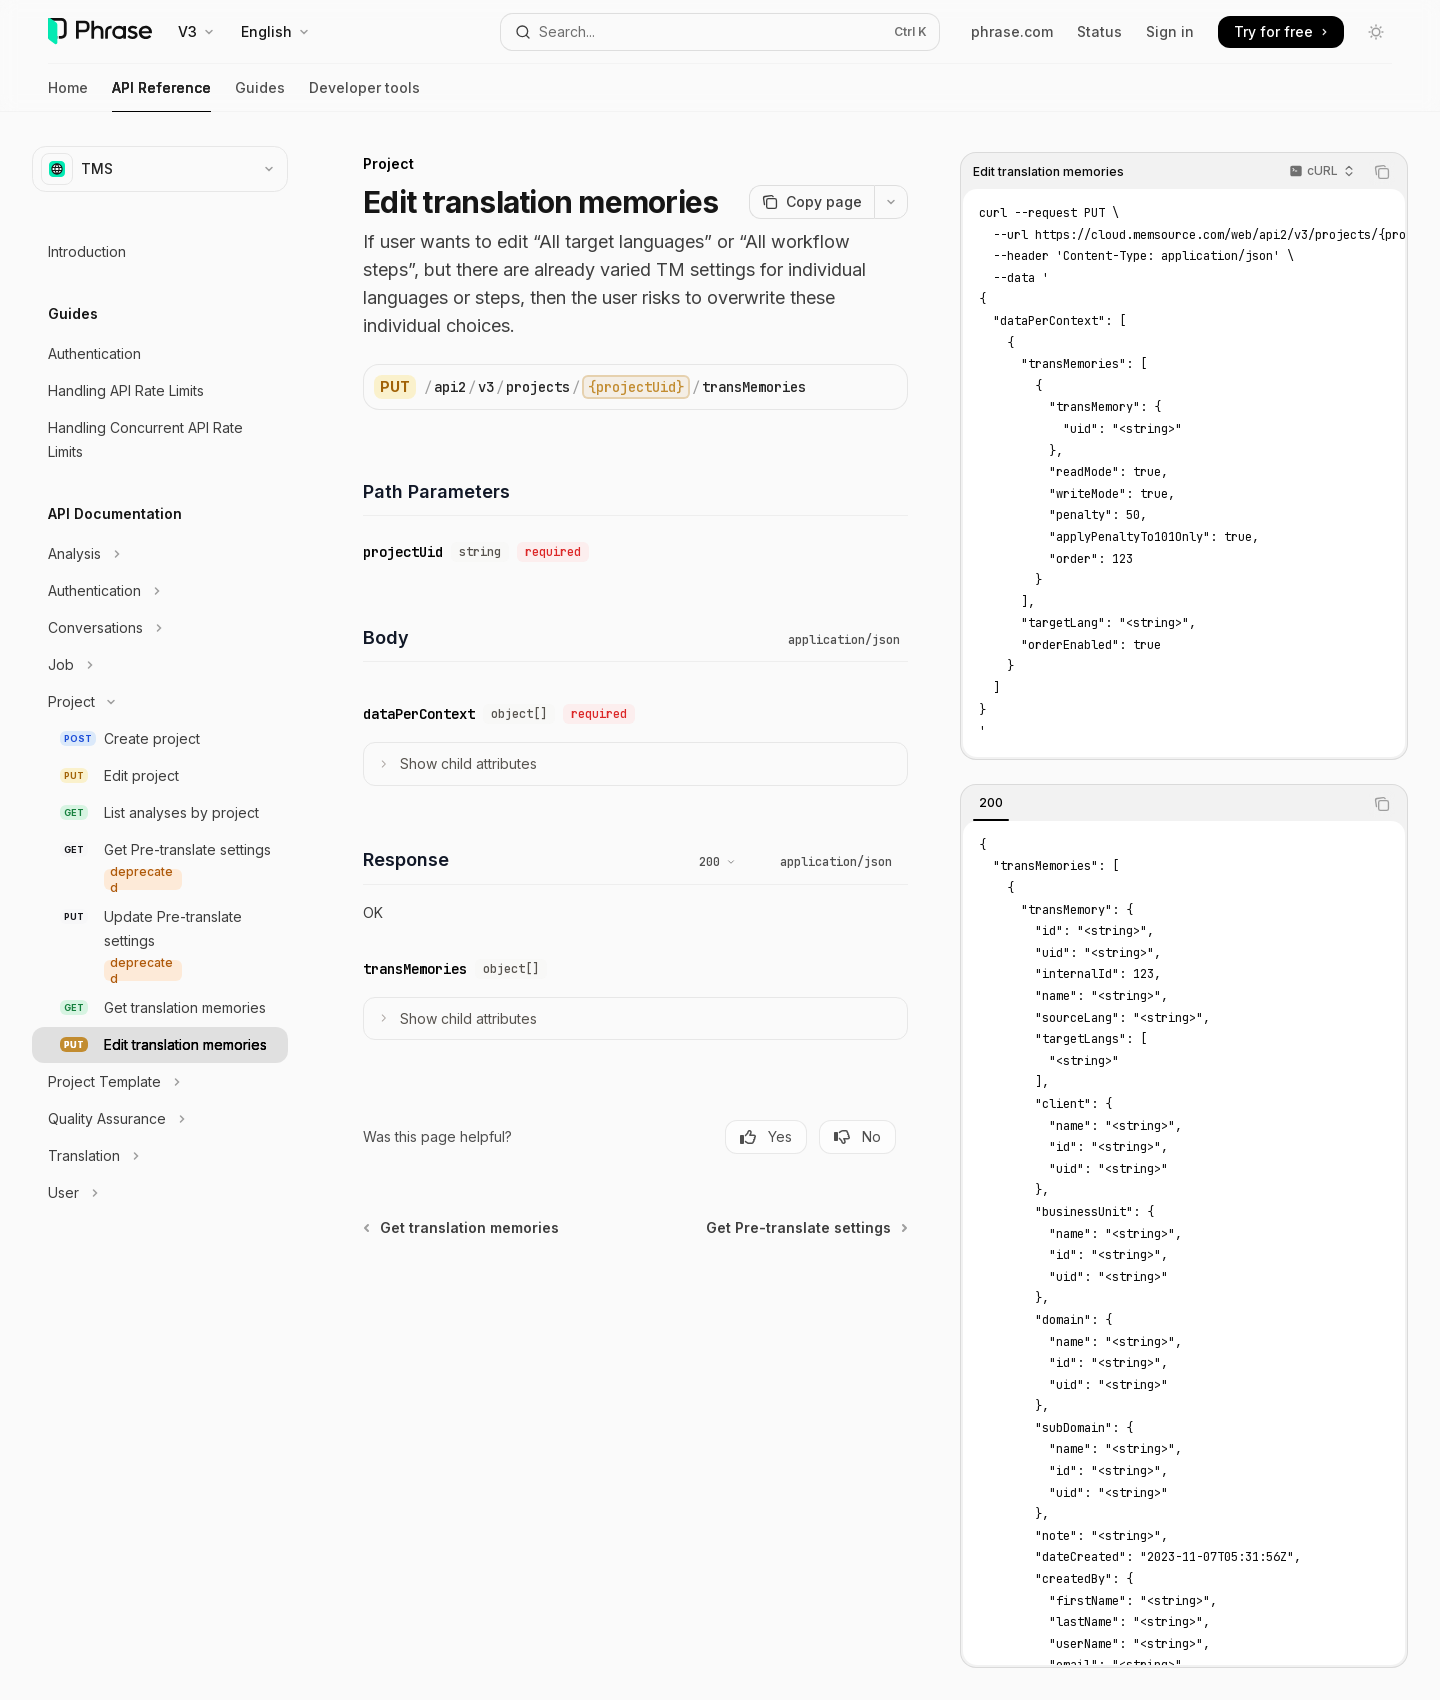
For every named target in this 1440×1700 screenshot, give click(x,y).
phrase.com (1012, 31)
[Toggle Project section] (160, 702)
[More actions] (891, 202)
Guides (260, 95)
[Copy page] (811, 202)
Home (68, 95)
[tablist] (1162, 804)
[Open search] (719, 32)
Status (1099, 31)
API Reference (161, 95)
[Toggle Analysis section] (160, 554)
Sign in (1170, 31)
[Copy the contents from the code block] (1382, 172)
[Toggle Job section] (160, 665)
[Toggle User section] (160, 1193)
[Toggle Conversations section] (160, 628)
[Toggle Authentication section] (160, 591)
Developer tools (364, 95)
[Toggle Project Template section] (160, 1082)
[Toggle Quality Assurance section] (160, 1119)
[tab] (991, 803)
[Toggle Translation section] (160, 1156)
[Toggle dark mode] (1376, 32)
